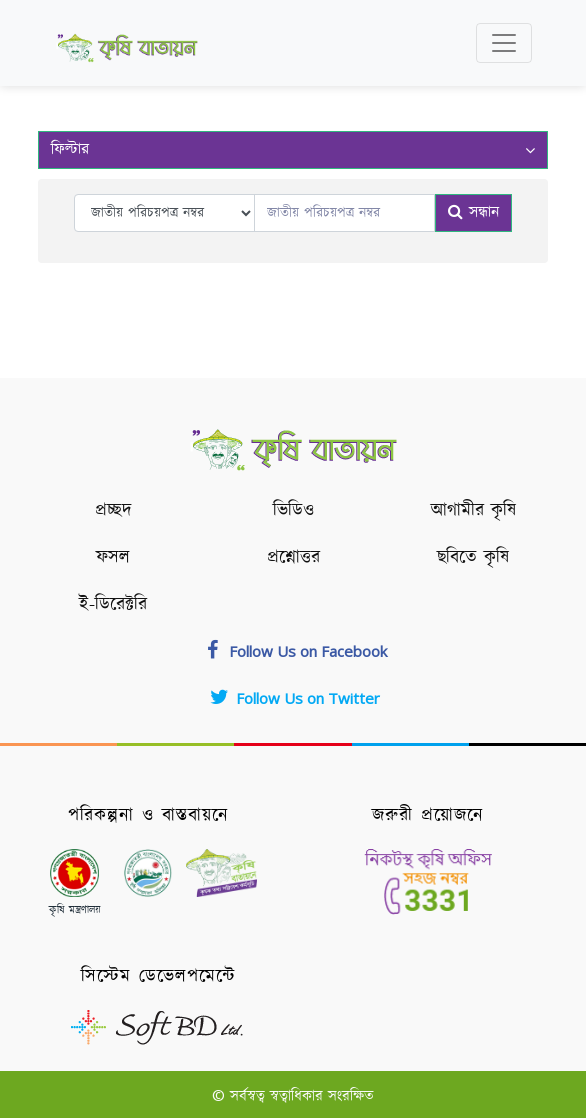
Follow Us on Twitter (293, 698)
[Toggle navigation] (504, 43)
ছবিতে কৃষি (473, 558)
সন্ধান (473, 212)
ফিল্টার (293, 150)
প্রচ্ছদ (113, 511)
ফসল (113, 558)
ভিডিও (293, 511)
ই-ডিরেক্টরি (113, 605)
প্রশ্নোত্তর (293, 558)
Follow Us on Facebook (293, 651)
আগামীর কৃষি (473, 511)
